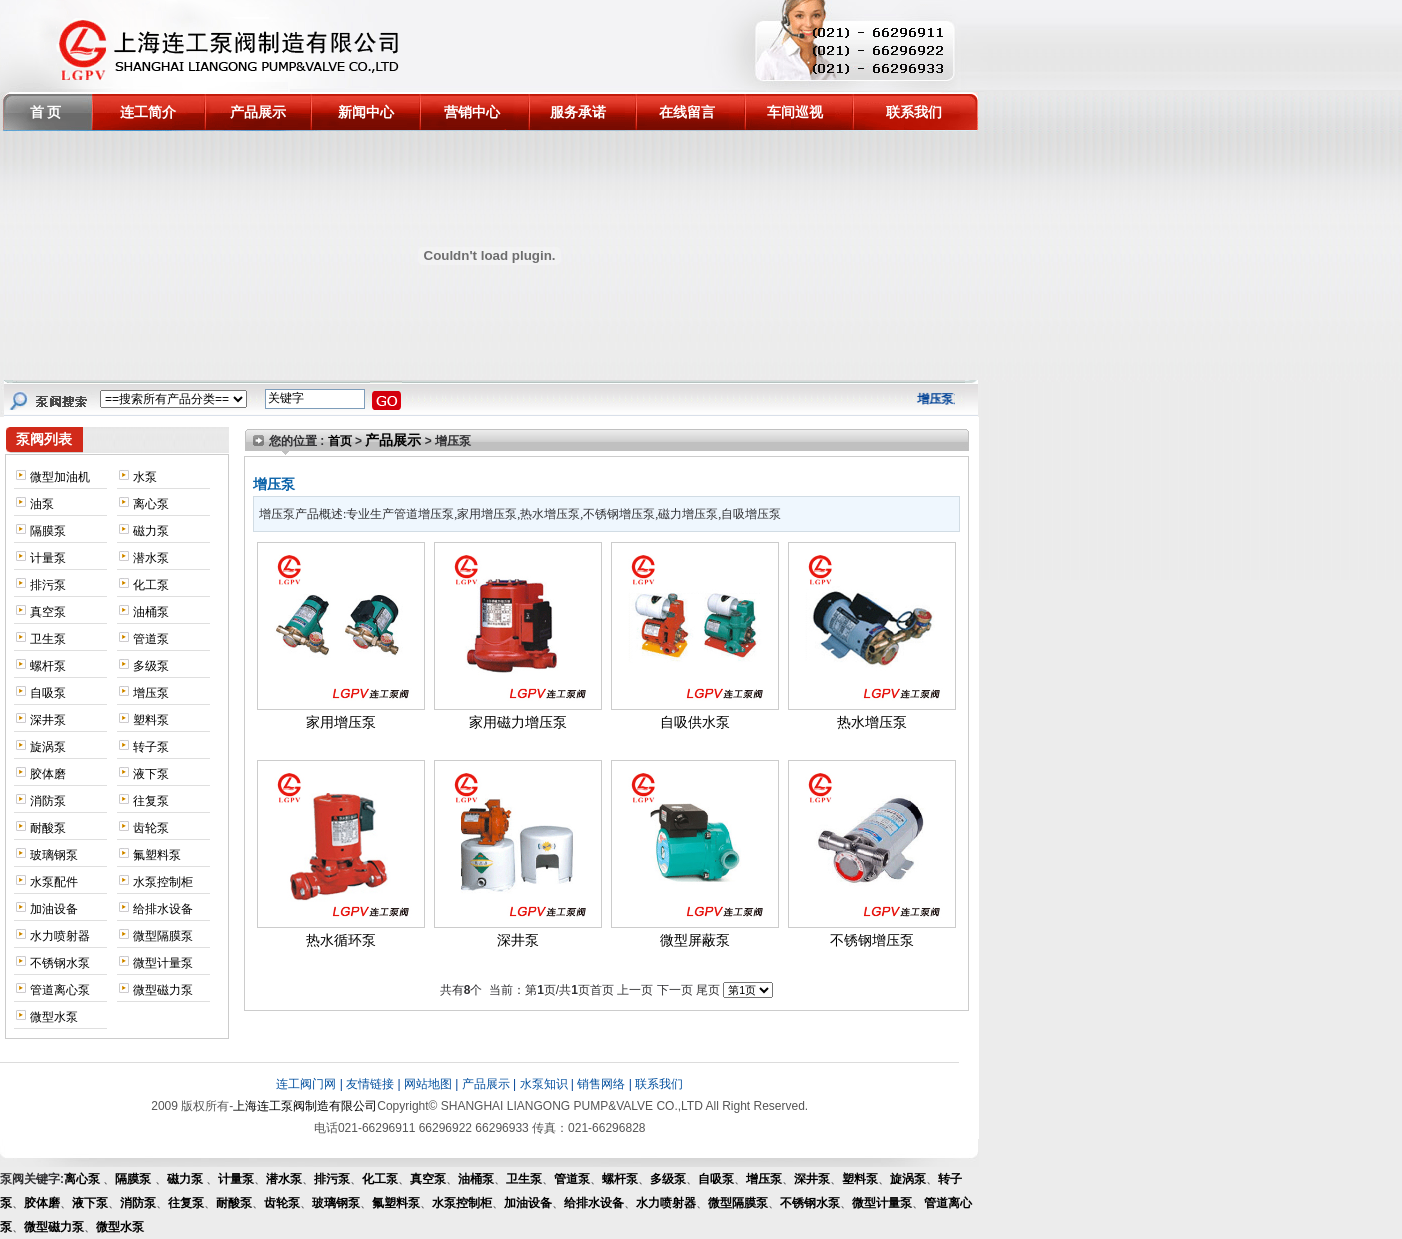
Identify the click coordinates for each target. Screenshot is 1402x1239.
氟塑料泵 (157, 855)
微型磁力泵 (163, 990)
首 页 (46, 112)
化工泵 (151, 585)
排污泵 (48, 585)
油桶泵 (151, 612)
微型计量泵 (163, 963)
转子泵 (151, 747)
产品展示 (258, 112)
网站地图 (428, 1084)
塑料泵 (151, 720)
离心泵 (151, 504)
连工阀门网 (306, 1084)
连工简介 (148, 112)
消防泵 (48, 801)
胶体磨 (48, 774)
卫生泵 (48, 639)
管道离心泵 (60, 990)
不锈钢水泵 (60, 963)
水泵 (145, 477)
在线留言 (687, 112)
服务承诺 (578, 112)
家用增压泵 (341, 722)
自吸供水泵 (695, 722)
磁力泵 (151, 531)
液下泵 (151, 774)
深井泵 (48, 720)
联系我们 (914, 112)
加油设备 (54, 909)
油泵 (42, 504)
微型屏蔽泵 (695, 940)
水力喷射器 (60, 936)
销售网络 (601, 1084)
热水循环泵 (341, 940)
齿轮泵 (151, 828)
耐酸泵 (48, 828)
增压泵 (151, 693)
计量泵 (48, 558)
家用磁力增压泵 (518, 722)
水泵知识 (544, 1084)
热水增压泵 (872, 722)
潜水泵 (151, 558)
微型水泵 (54, 1017)
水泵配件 (54, 882)
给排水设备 (163, 909)
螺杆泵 (48, 666)
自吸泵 (48, 693)
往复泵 (151, 801)
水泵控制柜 (163, 882)
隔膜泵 (48, 531)
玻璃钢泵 (54, 855)
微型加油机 (60, 477)
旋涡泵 (48, 747)
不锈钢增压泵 (872, 940)
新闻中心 (366, 112)
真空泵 (48, 612)
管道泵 (151, 639)
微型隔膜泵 (163, 936)
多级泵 (151, 666)
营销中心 (472, 112)
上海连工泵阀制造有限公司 (305, 1106)
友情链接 (370, 1084)
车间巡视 (795, 112)
